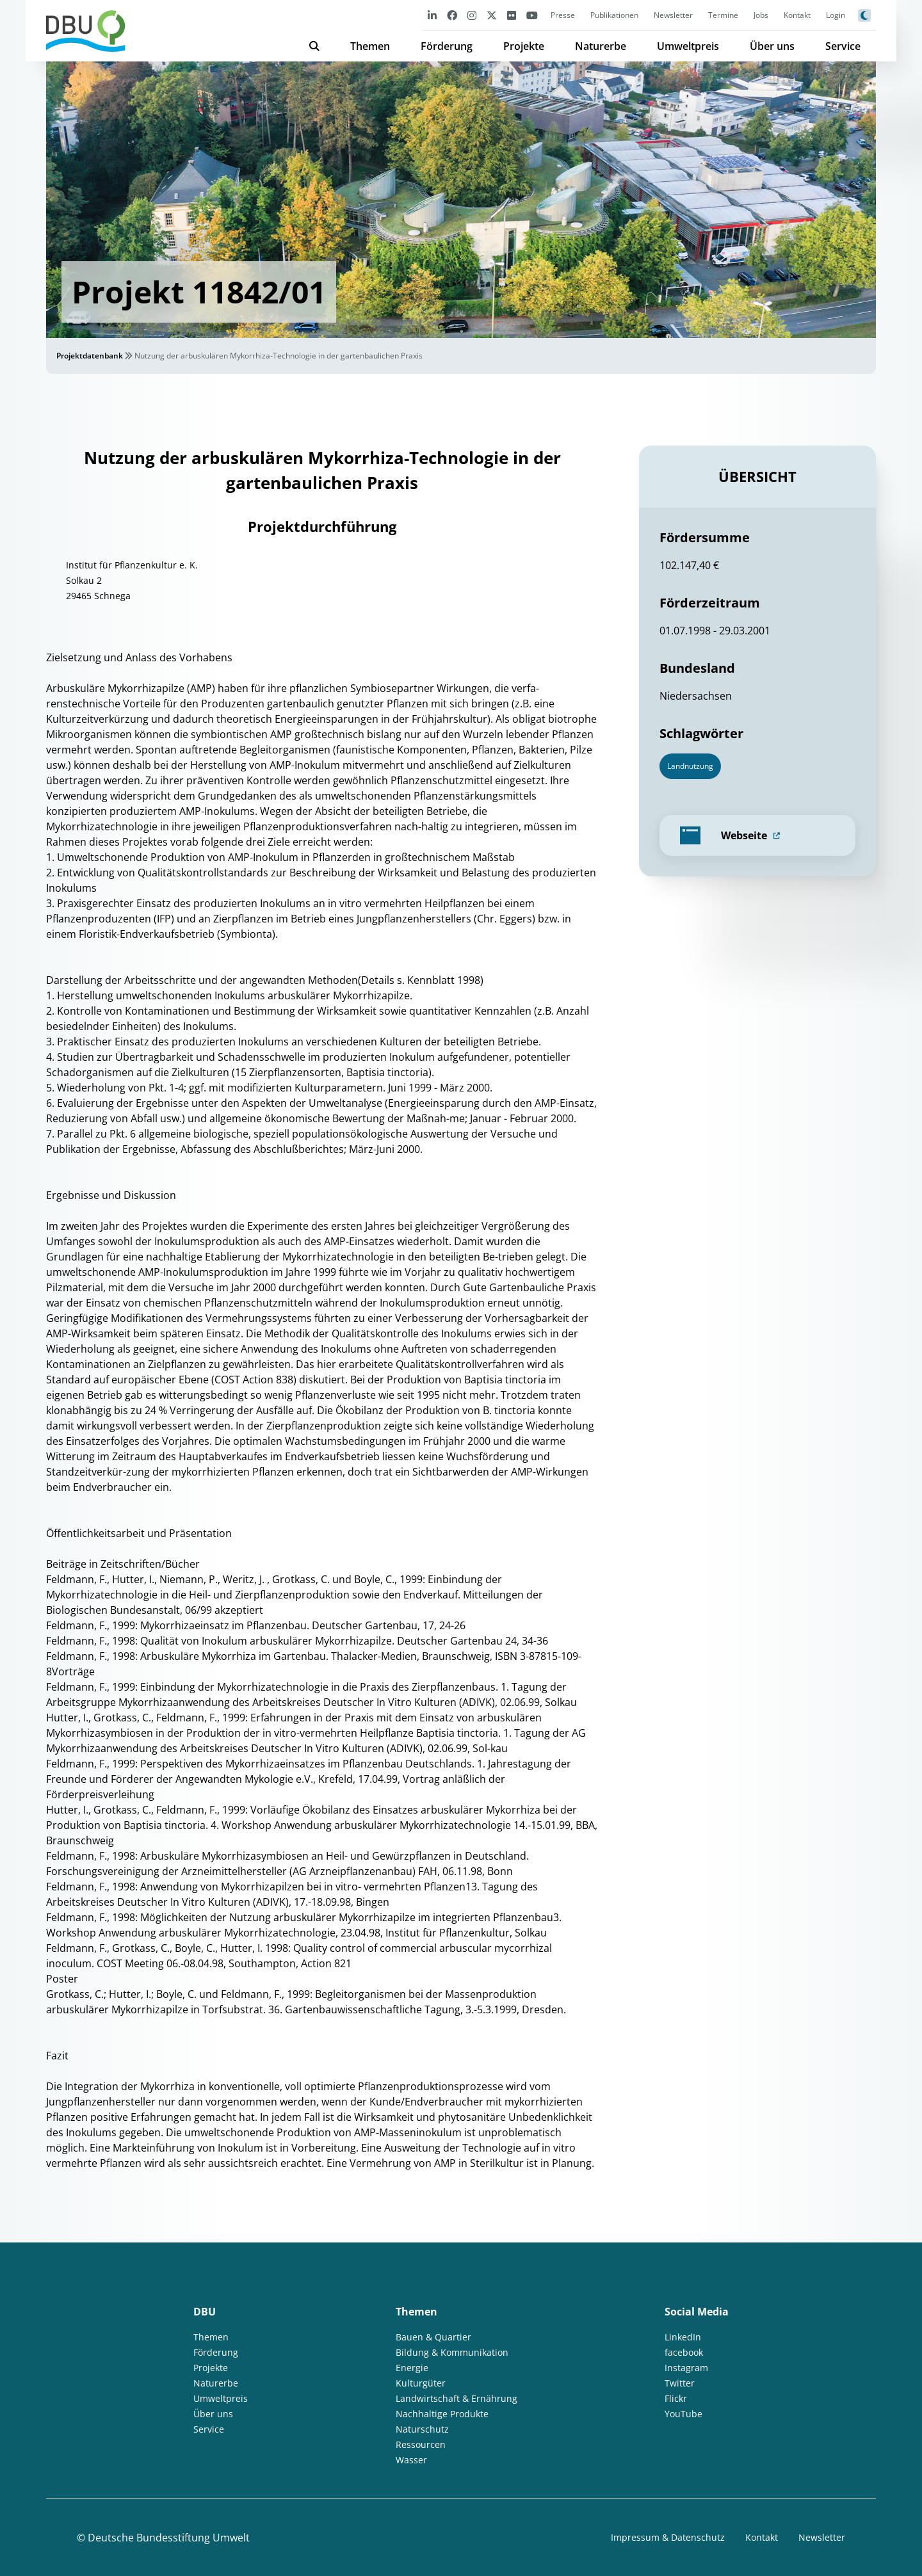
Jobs (761, 15)
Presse (563, 15)
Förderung (447, 46)
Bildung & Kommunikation (452, 2352)
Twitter (680, 2383)
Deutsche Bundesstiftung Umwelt (169, 2538)
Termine (723, 15)
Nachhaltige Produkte (442, 2414)
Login (835, 15)
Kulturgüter (421, 2383)
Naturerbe (600, 46)
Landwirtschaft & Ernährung (456, 2398)
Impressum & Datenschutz (668, 2537)
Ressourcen (421, 2444)
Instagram (686, 2368)
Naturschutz (422, 2429)
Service (843, 46)
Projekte (523, 46)
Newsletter (673, 15)
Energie (412, 2368)
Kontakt (797, 15)
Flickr (676, 2398)
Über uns (772, 46)
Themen (370, 46)
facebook (684, 2352)
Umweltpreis (688, 46)
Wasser (411, 2460)
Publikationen (614, 15)
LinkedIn (683, 2337)
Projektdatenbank (89, 355)
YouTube (683, 2414)
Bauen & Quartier (433, 2337)
